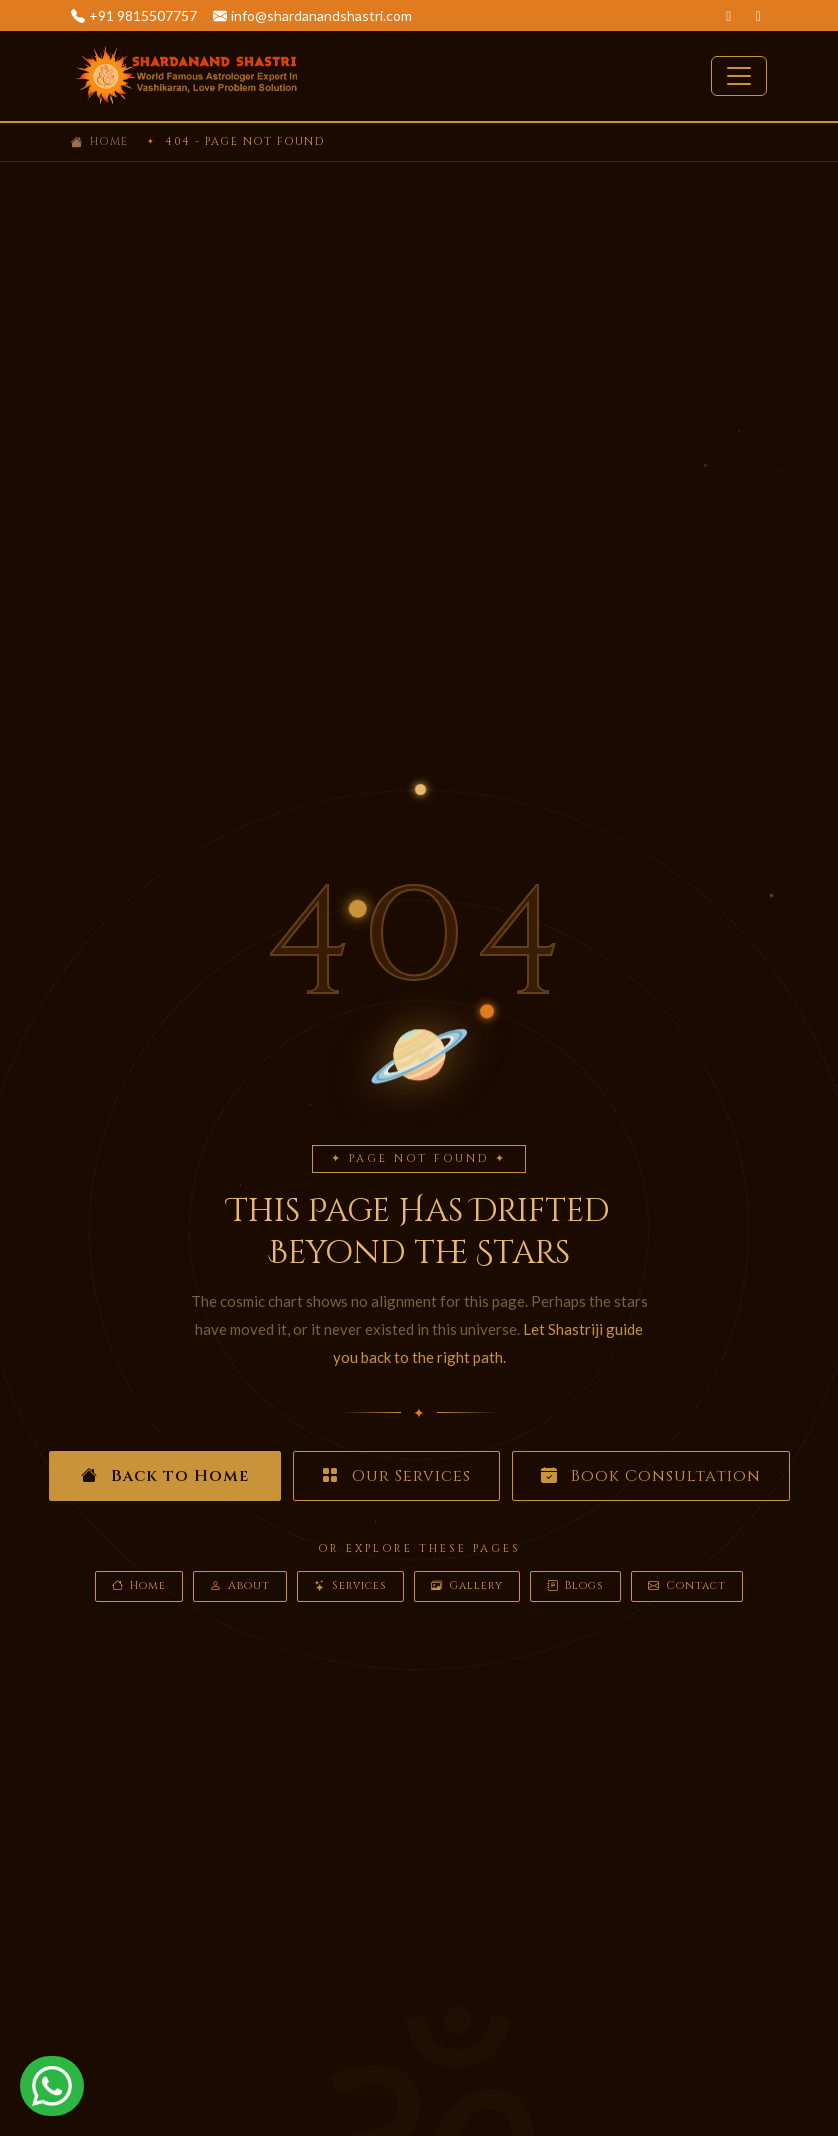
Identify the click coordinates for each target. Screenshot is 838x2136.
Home (109, 141)
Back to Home (165, 1476)
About (240, 1586)
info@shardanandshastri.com (321, 15)
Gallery (467, 1586)
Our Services (396, 1476)
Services (350, 1586)
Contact (687, 1586)
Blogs (575, 1586)
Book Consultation (651, 1476)
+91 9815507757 (143, 15)
